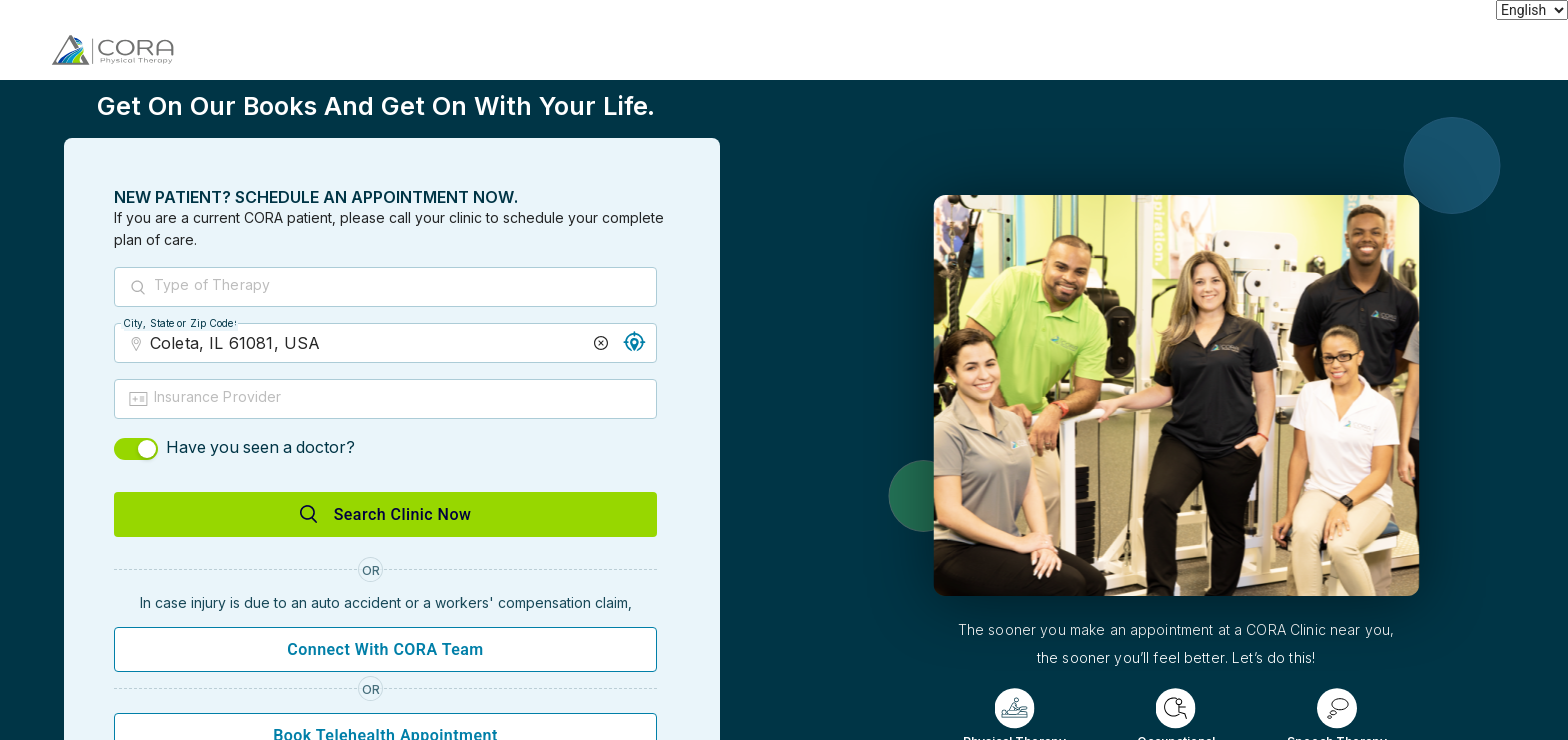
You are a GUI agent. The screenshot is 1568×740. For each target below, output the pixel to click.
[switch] (136, 449)
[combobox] (403, 288)
